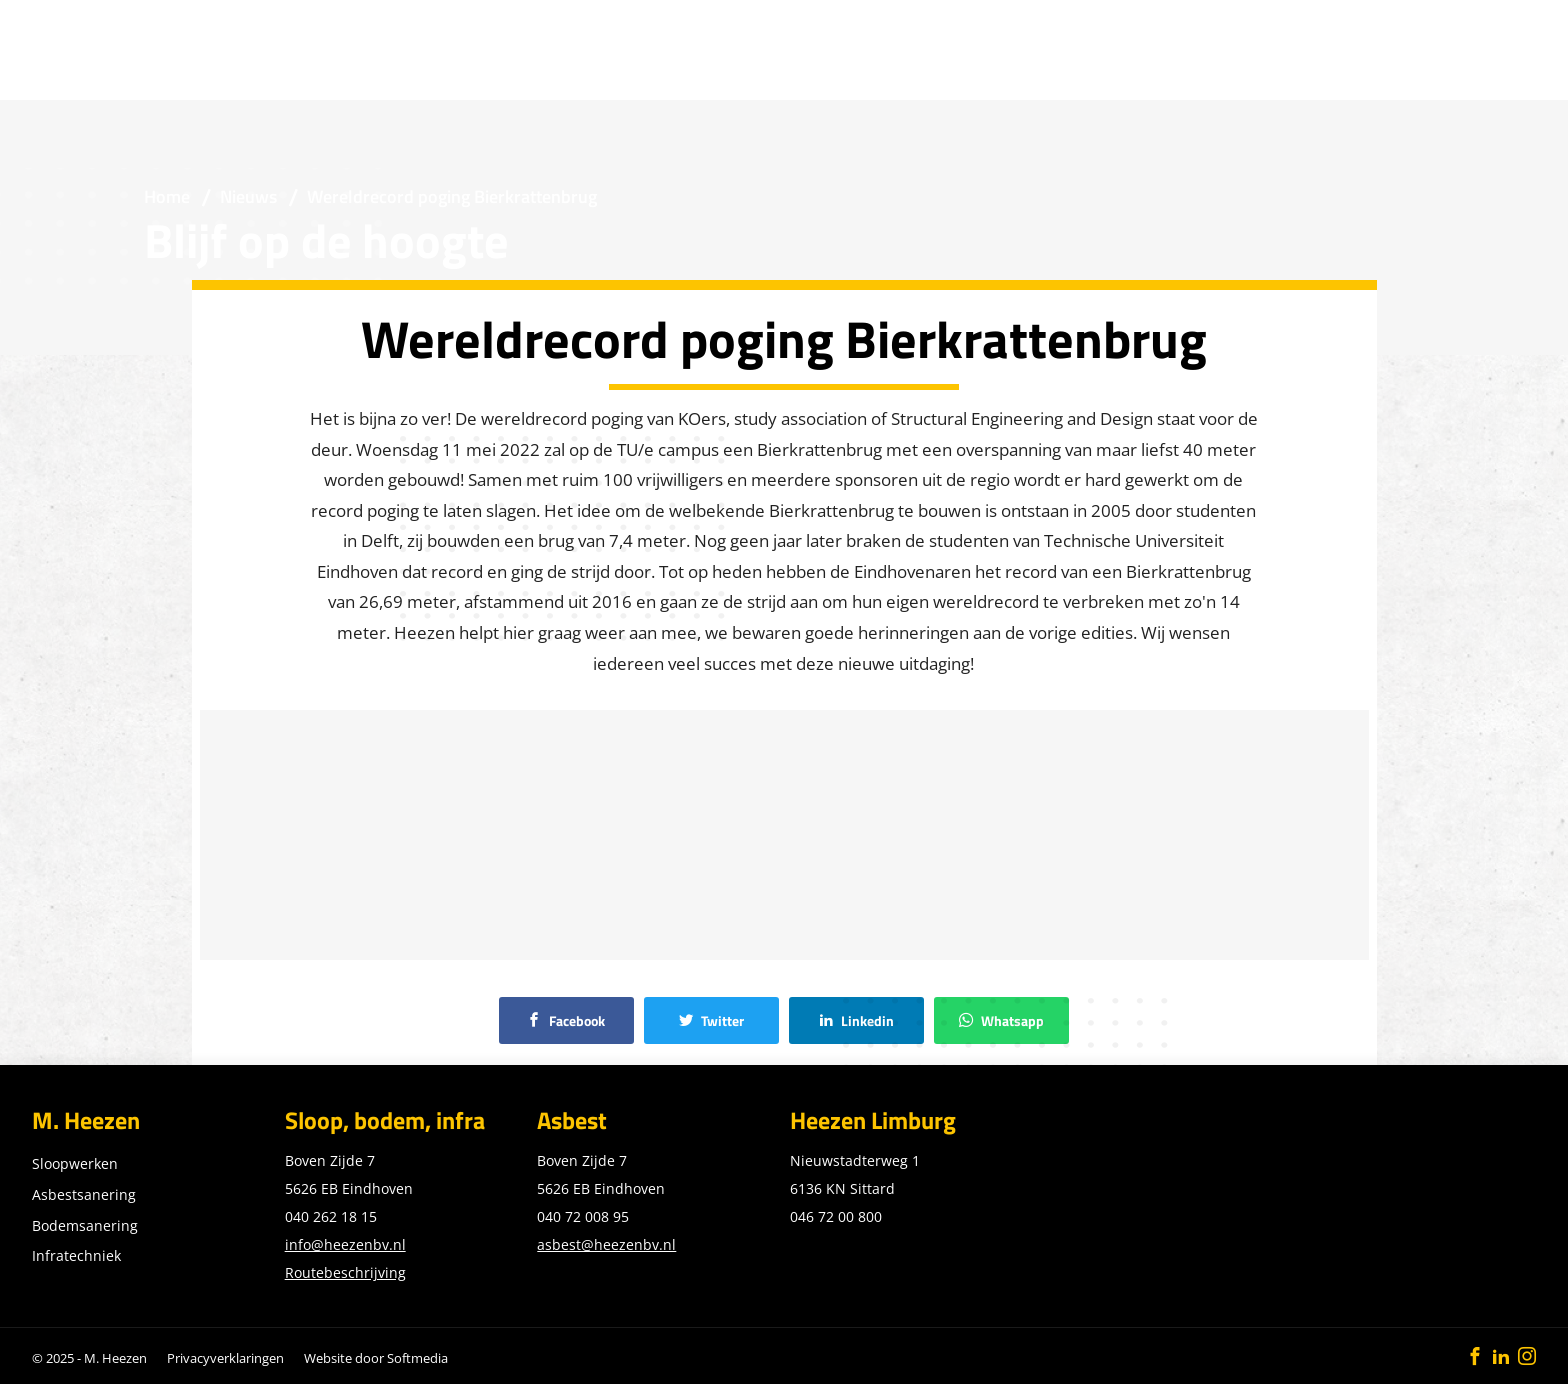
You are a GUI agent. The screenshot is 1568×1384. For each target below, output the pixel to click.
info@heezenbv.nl (345, 1244)
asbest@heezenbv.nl (606, 1244)
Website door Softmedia (376, 1358)
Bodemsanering (85, 1225)
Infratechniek (76, 1255)
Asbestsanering (84, 1194)
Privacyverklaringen (225, 1358)
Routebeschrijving (345, 1272)
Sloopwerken (75, 1163)
